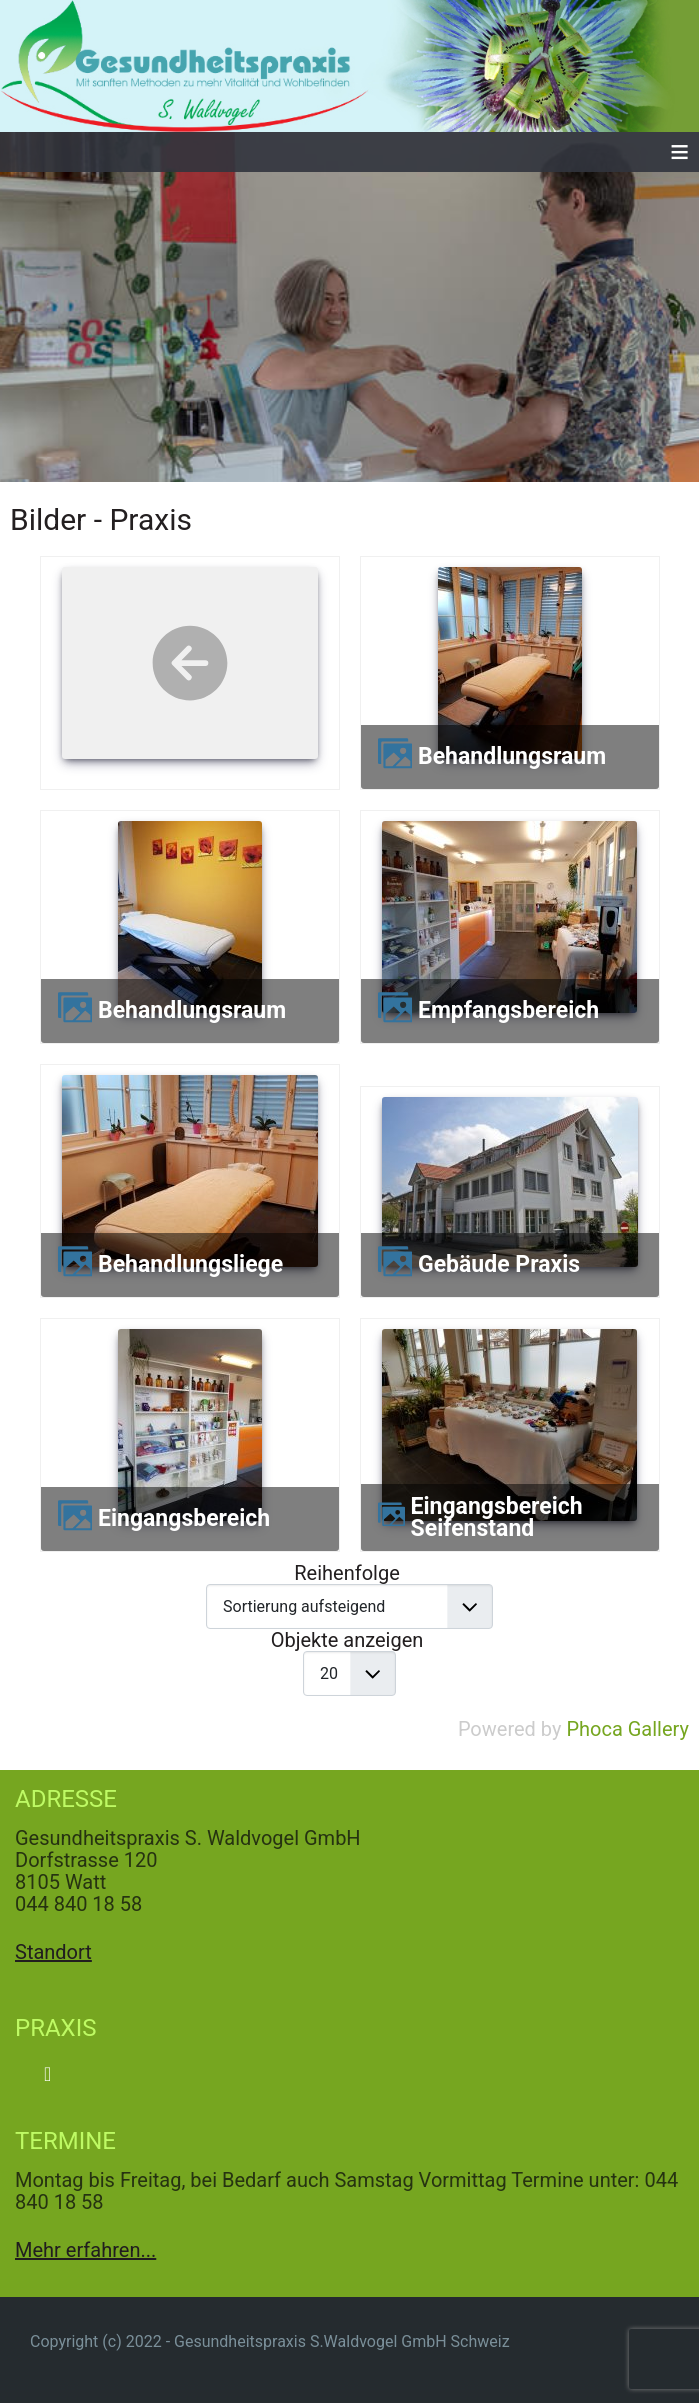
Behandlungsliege (190, 1265)
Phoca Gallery (627, 1729)
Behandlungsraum (512, 757)
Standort (53, 1952)
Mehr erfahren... (85, 2250)
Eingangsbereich (184, 1519)
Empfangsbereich (508, 1011)
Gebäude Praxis (499, 1265)
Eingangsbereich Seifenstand (497, 1518)
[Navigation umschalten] (47, 2074)
